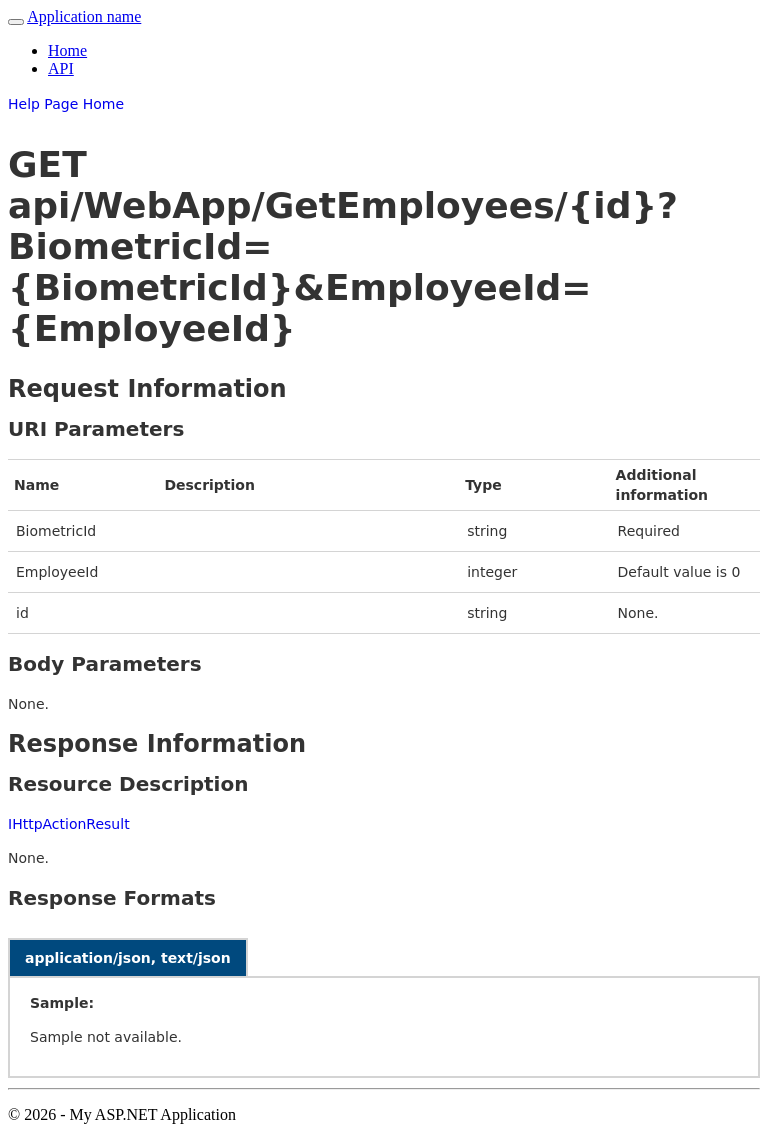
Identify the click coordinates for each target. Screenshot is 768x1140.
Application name (84, 16)
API (61, 68)
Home (67, 50)
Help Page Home (66, 104)
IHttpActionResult (69, 824)
